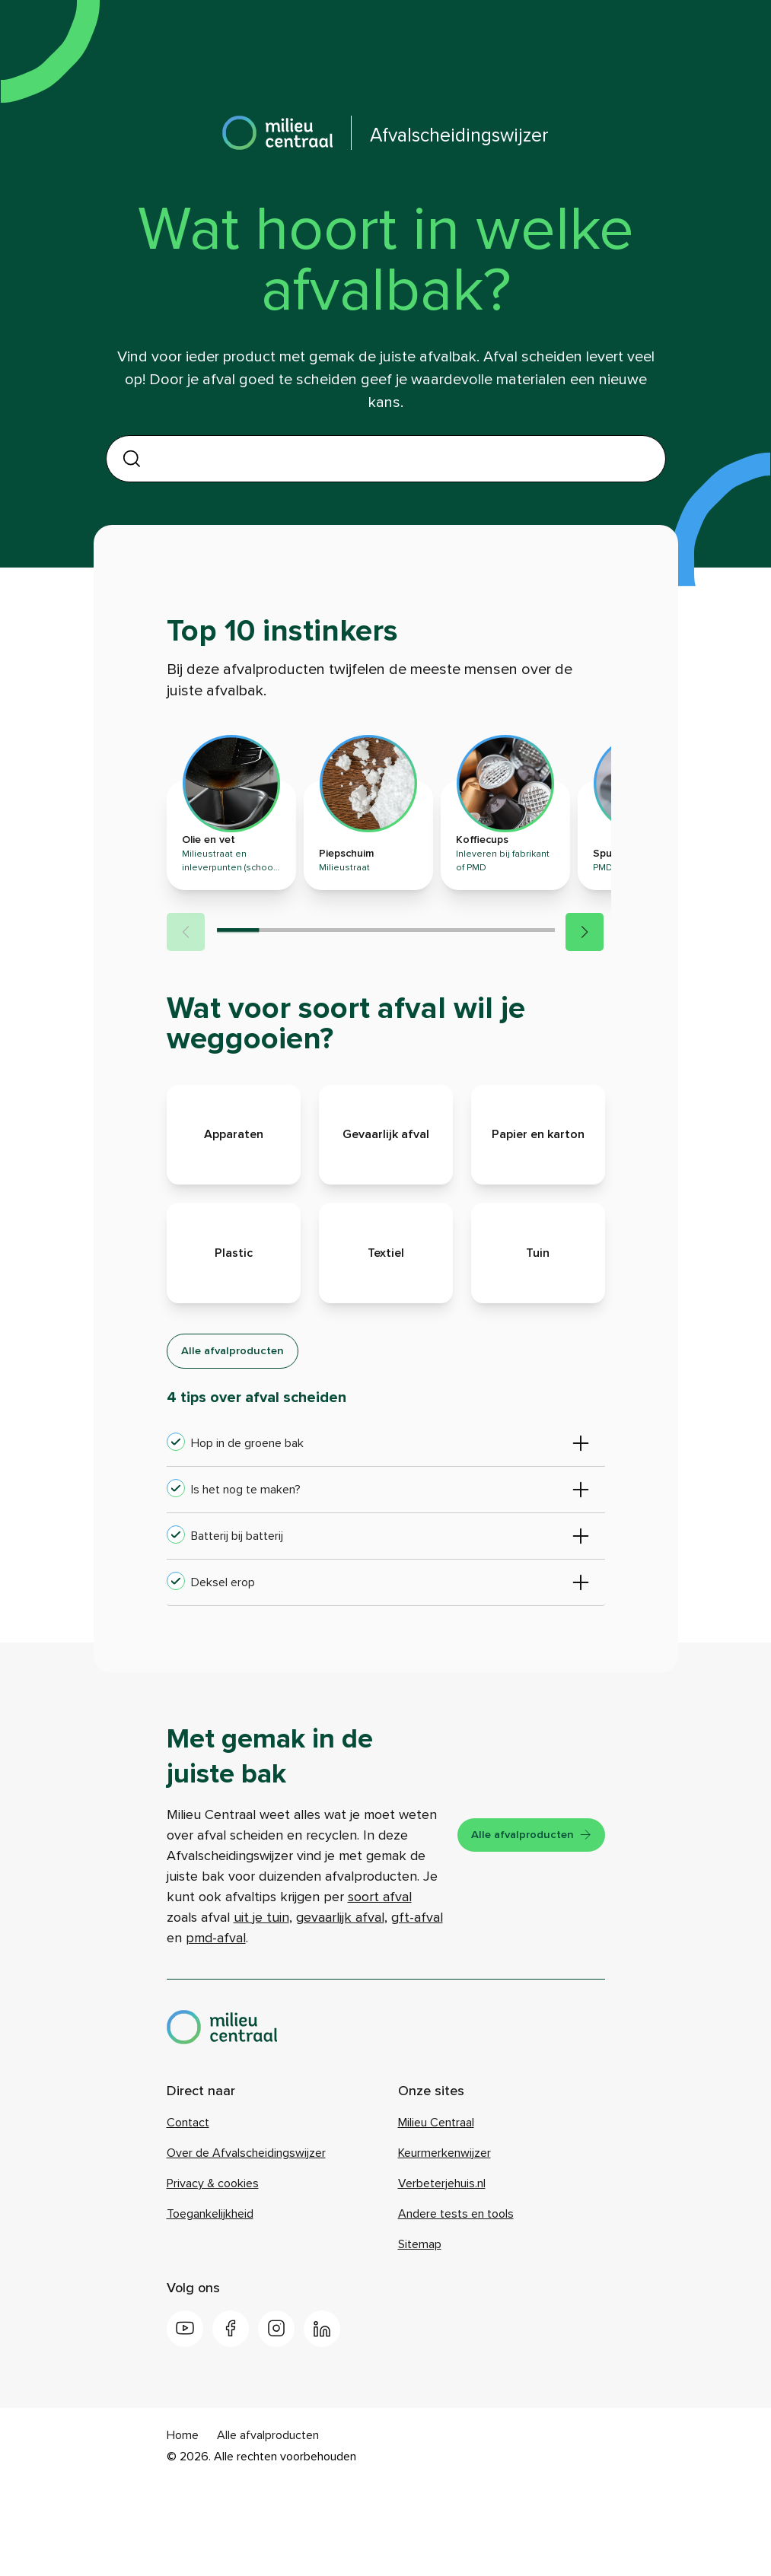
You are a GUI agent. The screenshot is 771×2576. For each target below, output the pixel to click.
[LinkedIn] (322, 2424)
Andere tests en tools (456, 2309)
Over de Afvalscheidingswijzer (246, 2248)
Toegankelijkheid (210, 2309)
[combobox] (396, 458)
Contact (188, 2217)
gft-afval (317, 2012)
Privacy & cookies (213, 2278)
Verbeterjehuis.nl (442, 2278)
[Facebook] (230, 2424)
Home (183, 2530)
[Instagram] (276, 2424)
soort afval (266, 1991)
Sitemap (419, 2339)
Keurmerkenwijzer (444, 2248)
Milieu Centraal (436, 2217)
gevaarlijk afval (240, 2012)
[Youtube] (185, 2424)
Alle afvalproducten (242, 1422)
